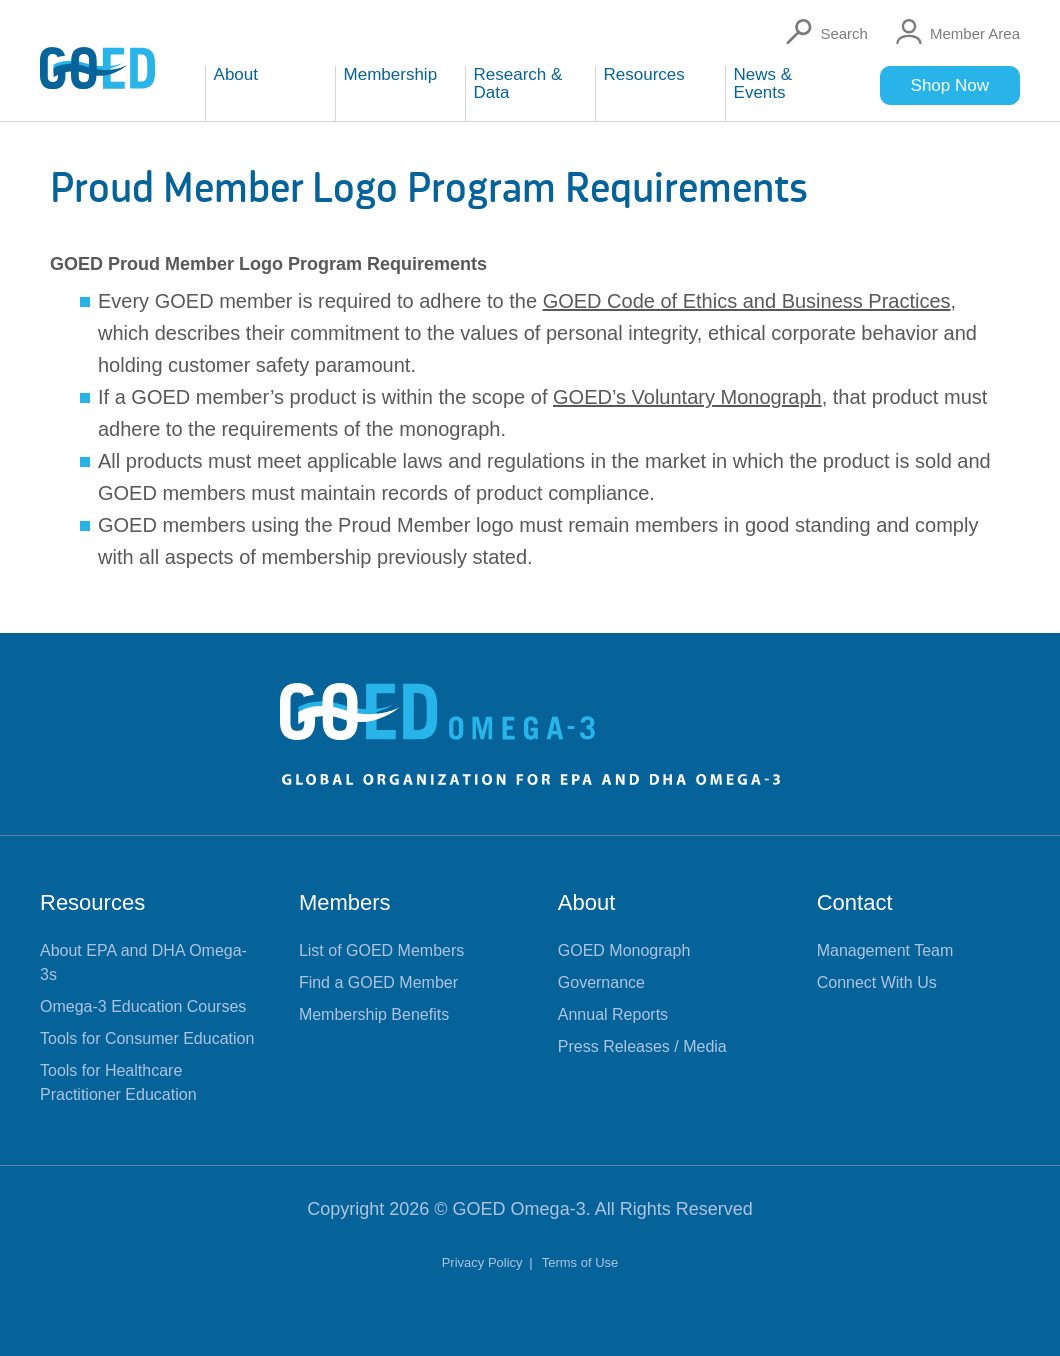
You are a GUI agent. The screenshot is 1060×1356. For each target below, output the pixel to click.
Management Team (885, 950)
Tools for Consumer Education (147, 1038)
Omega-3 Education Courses (143, 1006)
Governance (601, 982)
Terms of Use (580, 1262)
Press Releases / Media (642, 1046)
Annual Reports (613, 1014)
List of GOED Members (381, 950)
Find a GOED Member (378, 982)
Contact (855, 902)
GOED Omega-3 (519, 1209)
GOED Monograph (624, 950)
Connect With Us (877, 982)
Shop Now (950, 85)
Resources (92, 902)
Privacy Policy (484, 1262)
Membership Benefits (374, 1014)
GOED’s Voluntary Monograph (687, 397)
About (587, 902)
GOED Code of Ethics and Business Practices (747, 301)
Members (345, 902)
